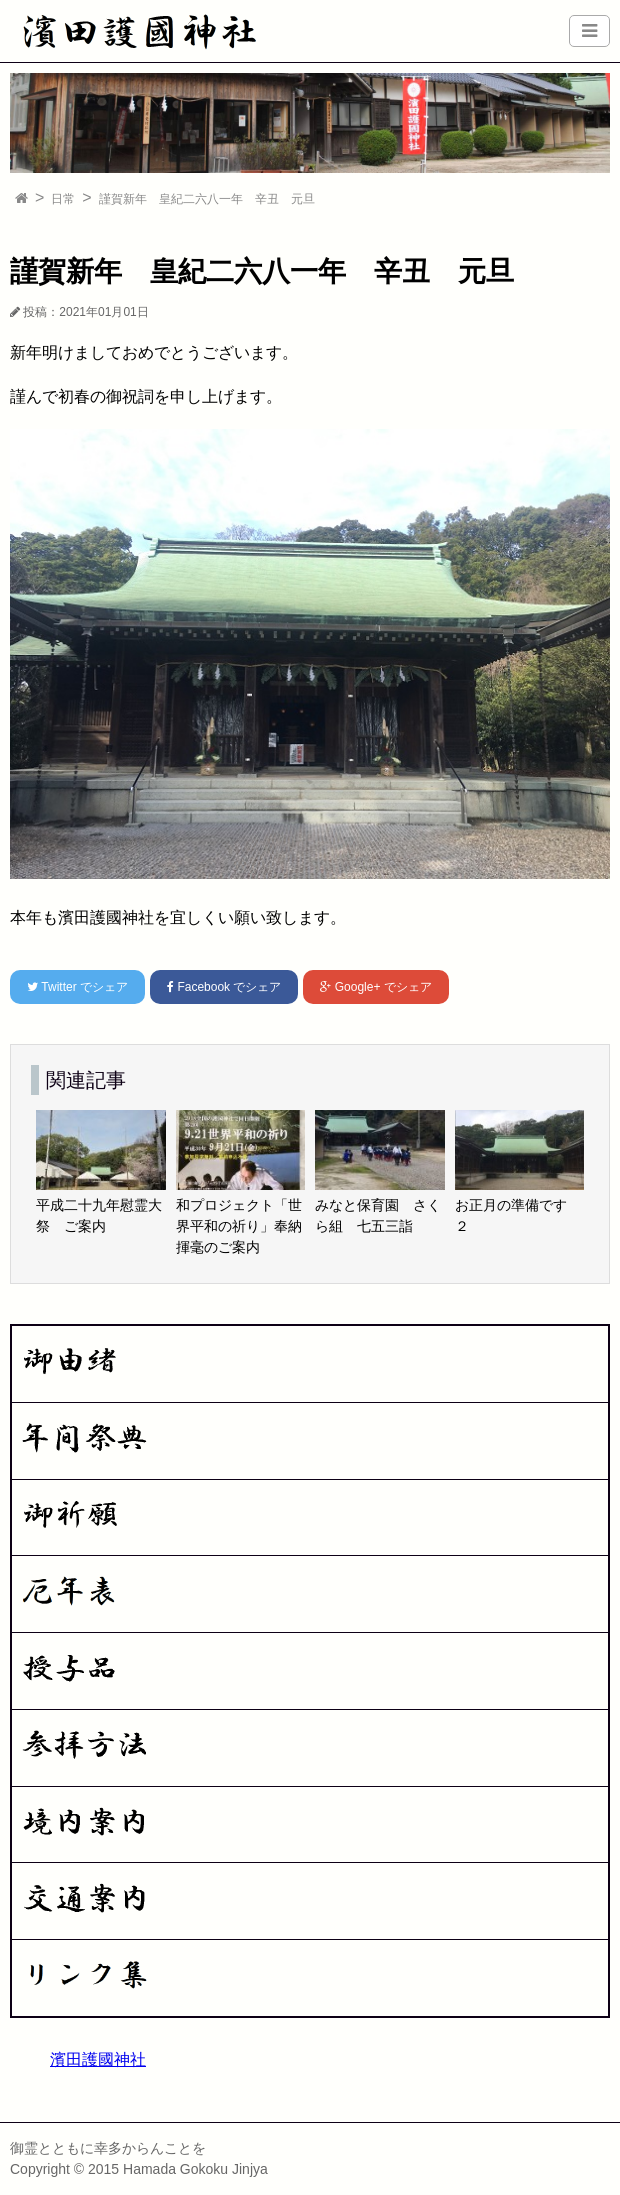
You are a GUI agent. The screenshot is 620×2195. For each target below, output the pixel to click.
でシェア (77, 987)
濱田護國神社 (98, 2059)
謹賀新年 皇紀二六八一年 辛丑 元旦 (207, 199)
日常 (63, 199)
